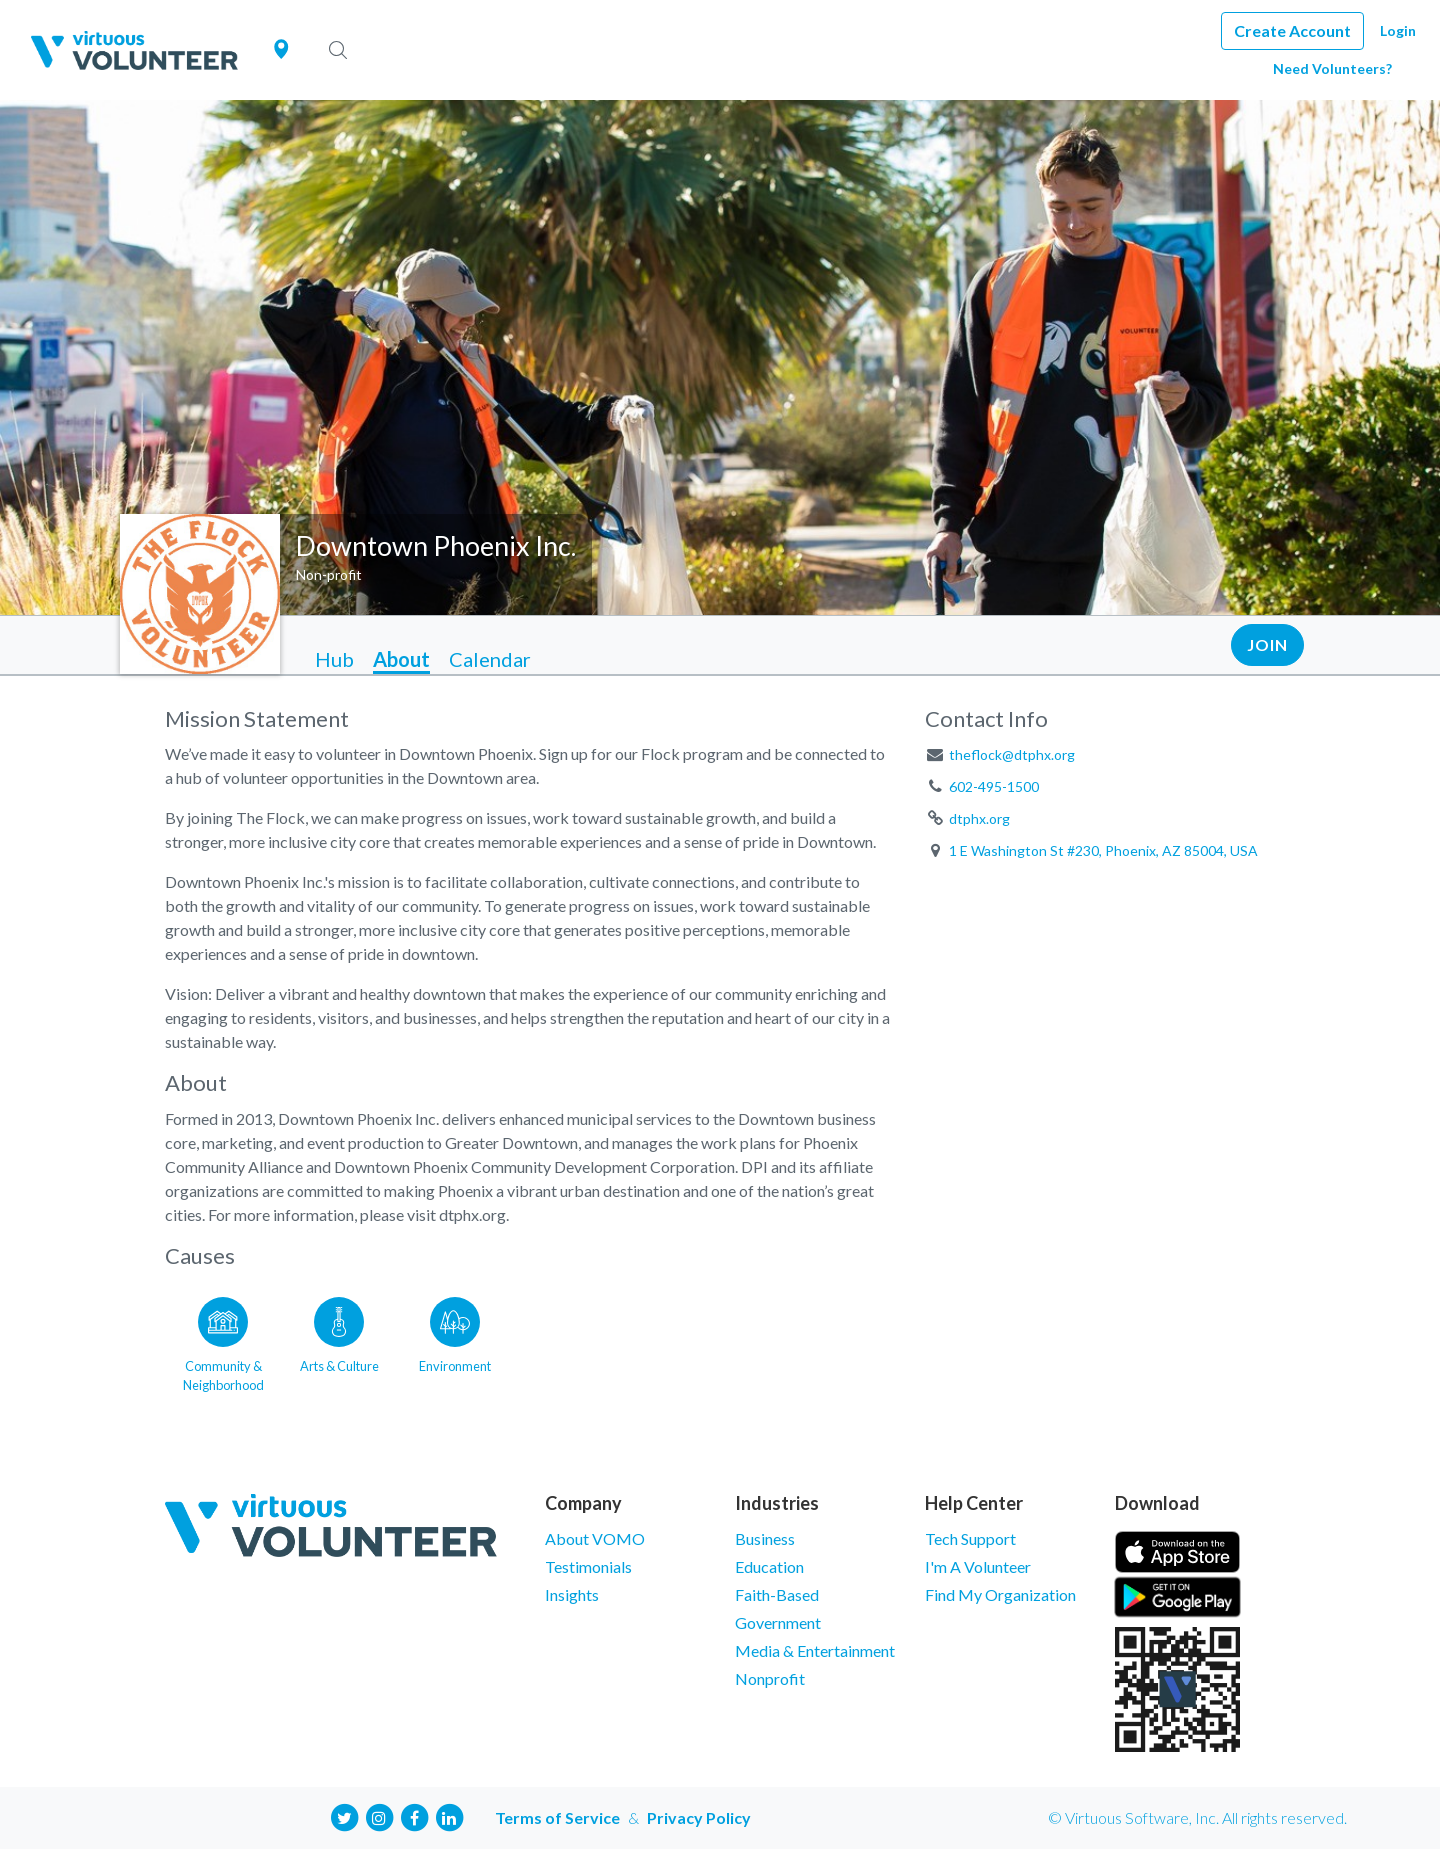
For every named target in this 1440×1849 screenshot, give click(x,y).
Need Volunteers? (1332, 68)
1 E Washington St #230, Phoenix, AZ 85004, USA (1103, 850)
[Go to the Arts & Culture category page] (339, 1341)
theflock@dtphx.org (1012, 754)
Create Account (1292, 30)
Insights (572, 1594)
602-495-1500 (994, 786)
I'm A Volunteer (978, 1566)
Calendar (490, 659)
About (401, 659)
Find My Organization (1000, 1594)
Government (778, 1622)
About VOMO (595, 1538)
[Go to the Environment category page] (455, 1341)
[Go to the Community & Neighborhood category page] (223, 1341)
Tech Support (970, 1538)
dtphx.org (979, 818)
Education (769, 1566)
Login (1398, 30)
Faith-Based (777, 1594)
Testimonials (588, 1566)
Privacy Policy (699, 1817)
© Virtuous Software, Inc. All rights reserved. (1197, 1817)
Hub (334, 659)
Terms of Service (557, 1817)
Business (765, 1538)
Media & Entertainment (815, 1650)
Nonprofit (770, 1678)
